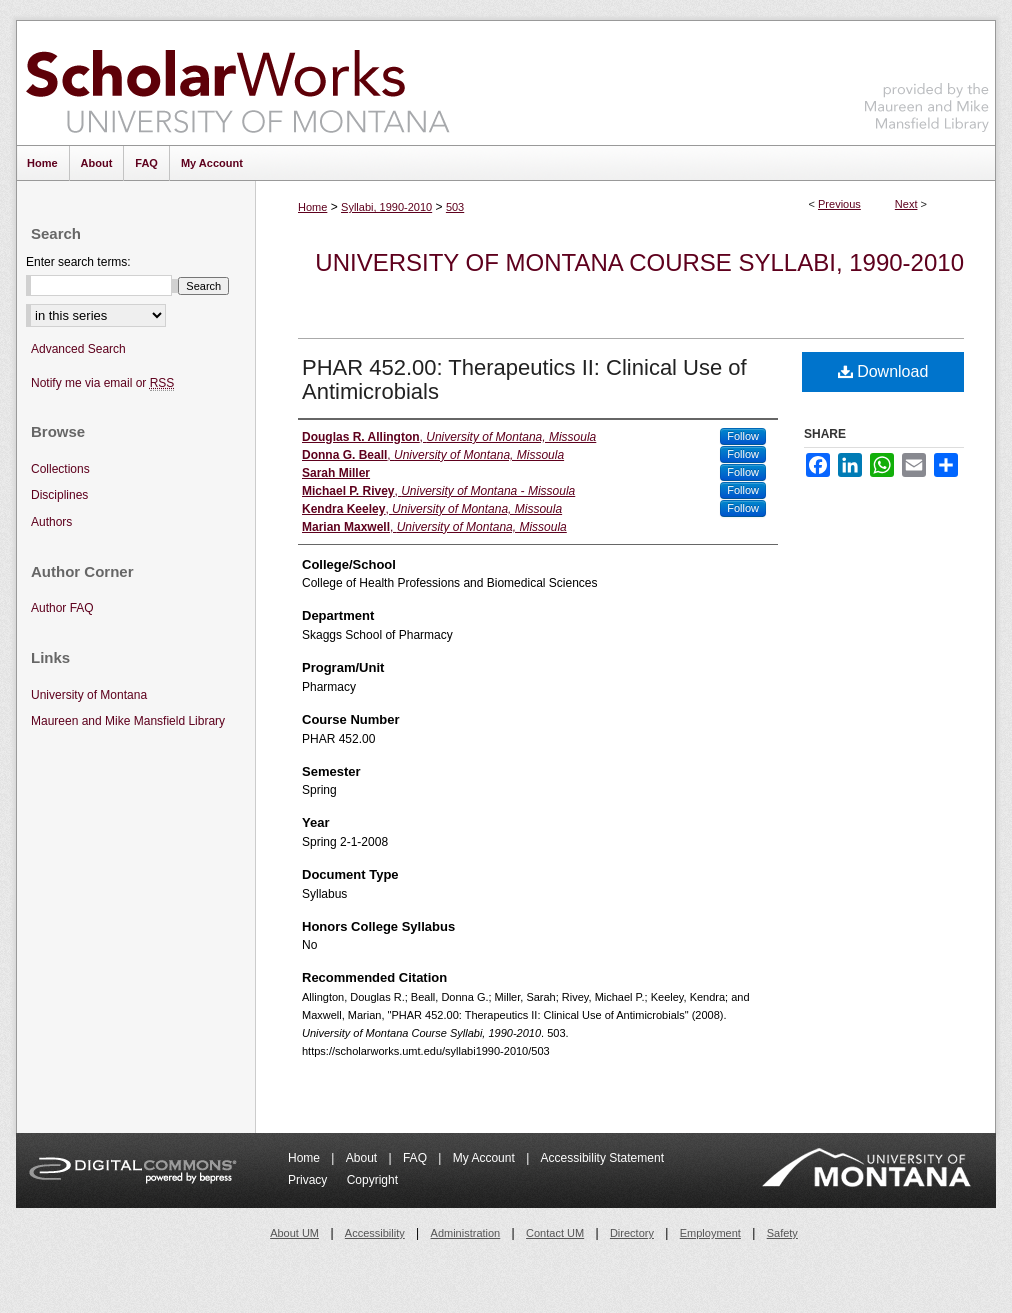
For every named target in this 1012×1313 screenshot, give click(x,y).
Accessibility (375, 1233)
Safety (782, 1233)
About (363, 1158)
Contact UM (555, 1233)
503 (455, 207)
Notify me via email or (102, 383)
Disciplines (59, 495)
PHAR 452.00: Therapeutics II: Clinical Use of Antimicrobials (524, 379)
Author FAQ (62, 608)
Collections (60, 469)
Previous (839, 204)
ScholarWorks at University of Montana (237, 83)
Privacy (309, 1180)
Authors (51, 522)
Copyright (372, 1180)
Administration (466, 1233)
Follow (743, 436)
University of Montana (89, 695)
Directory (632, 1233)
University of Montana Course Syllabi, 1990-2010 (639, 262)
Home (312, 207)
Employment (710, 1233)
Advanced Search (78, 349)
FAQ (416, 1158)
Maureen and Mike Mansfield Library (927, 79)
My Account (485, 1158)
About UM (294, 1233)
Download (883, 371)
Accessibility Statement (602, 1158)
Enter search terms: (78, 262)
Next (906, 204)
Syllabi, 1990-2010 (386, 207)
